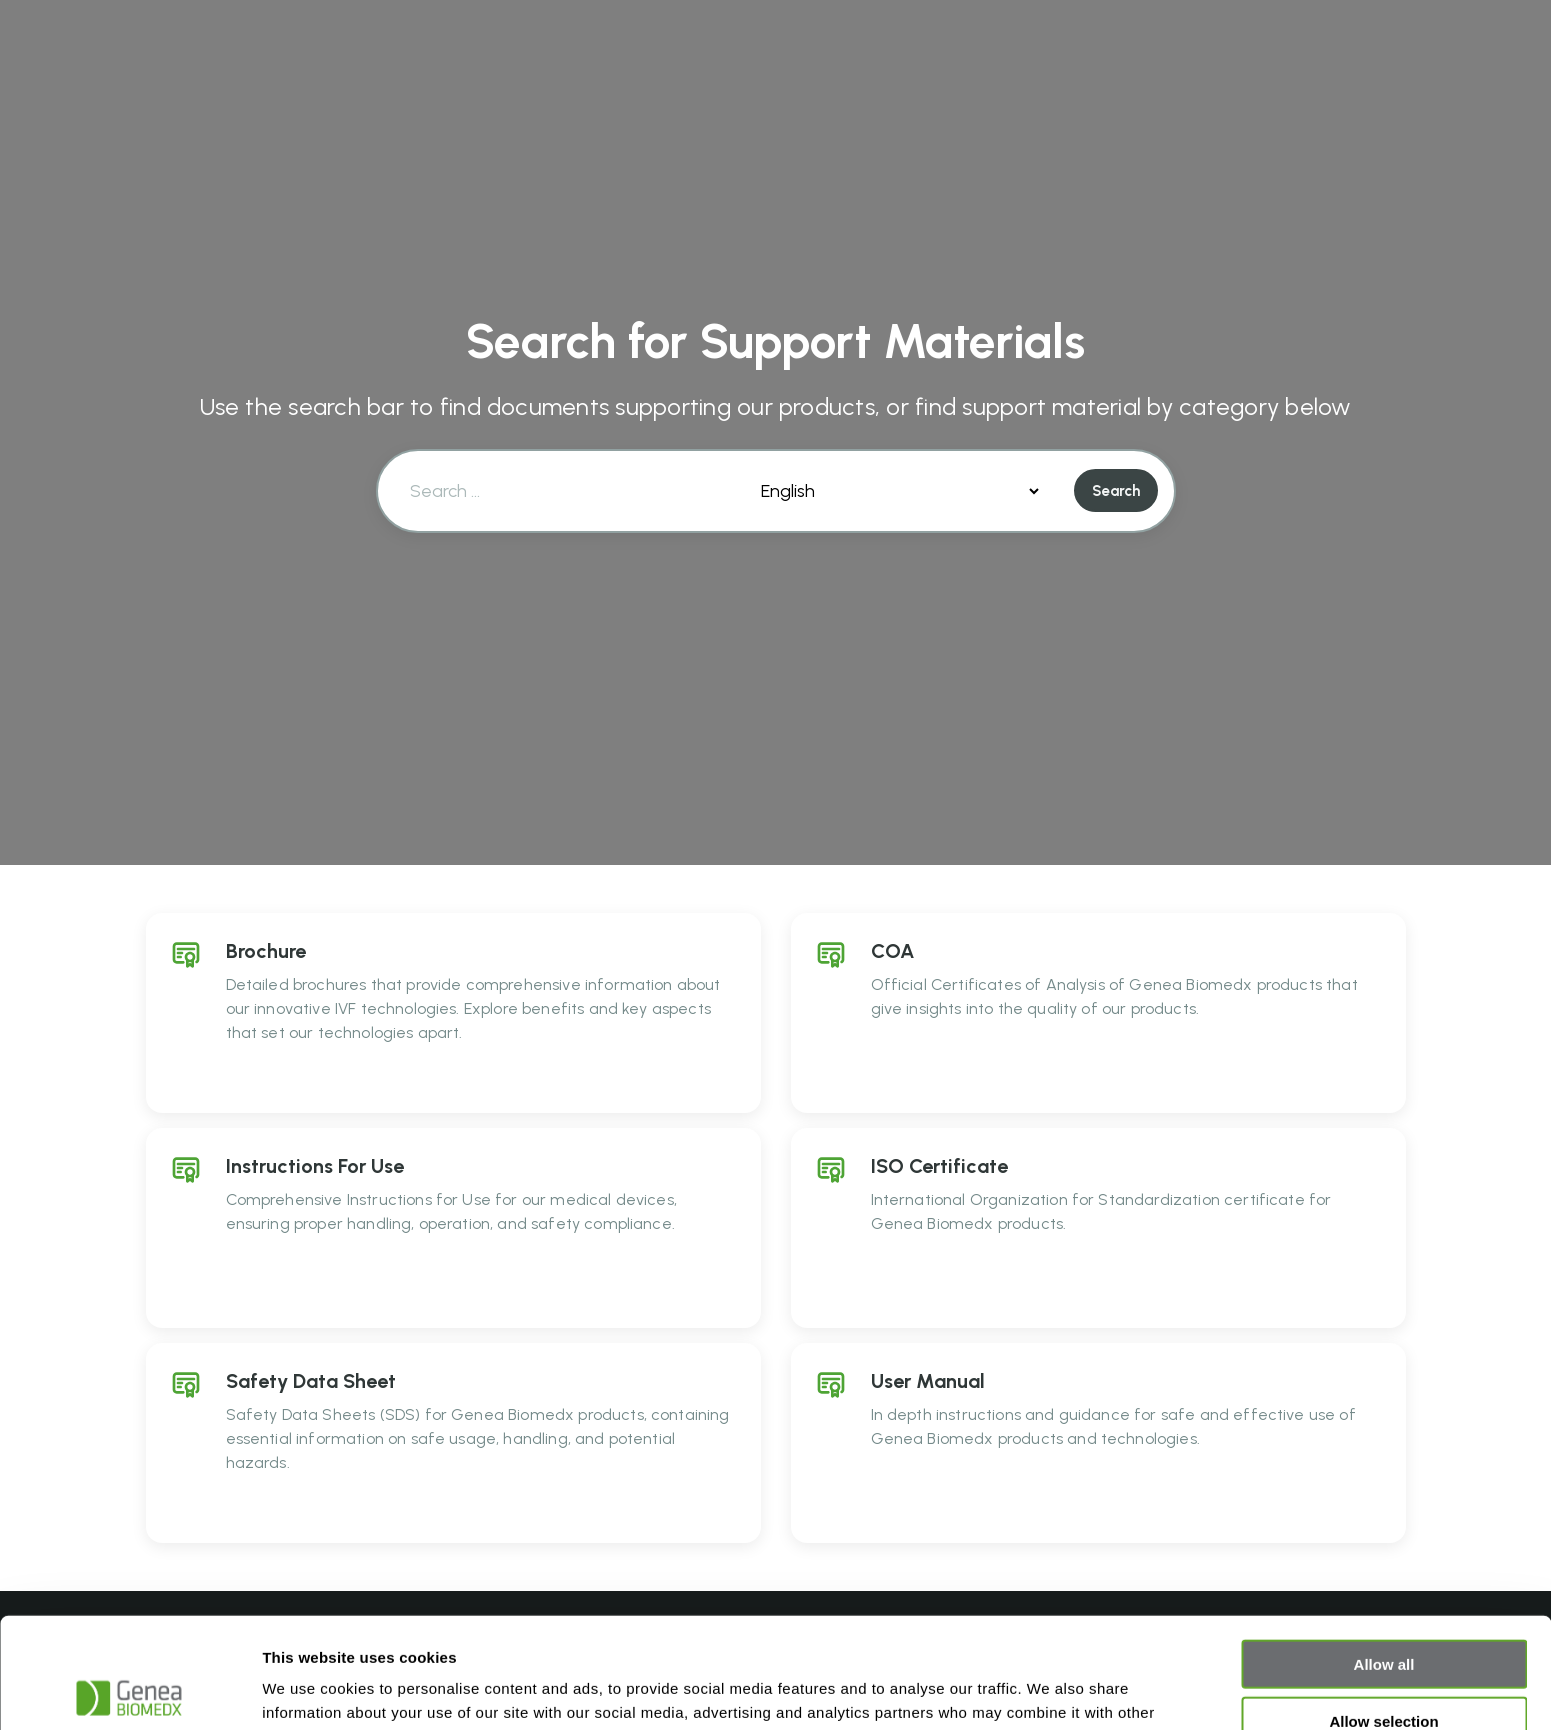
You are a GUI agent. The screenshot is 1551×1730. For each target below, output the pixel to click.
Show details (1049, 1690)
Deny (1384, 1666)
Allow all (1384, 1553)
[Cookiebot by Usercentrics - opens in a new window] (129, 1691)
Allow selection (1383, 1610)
